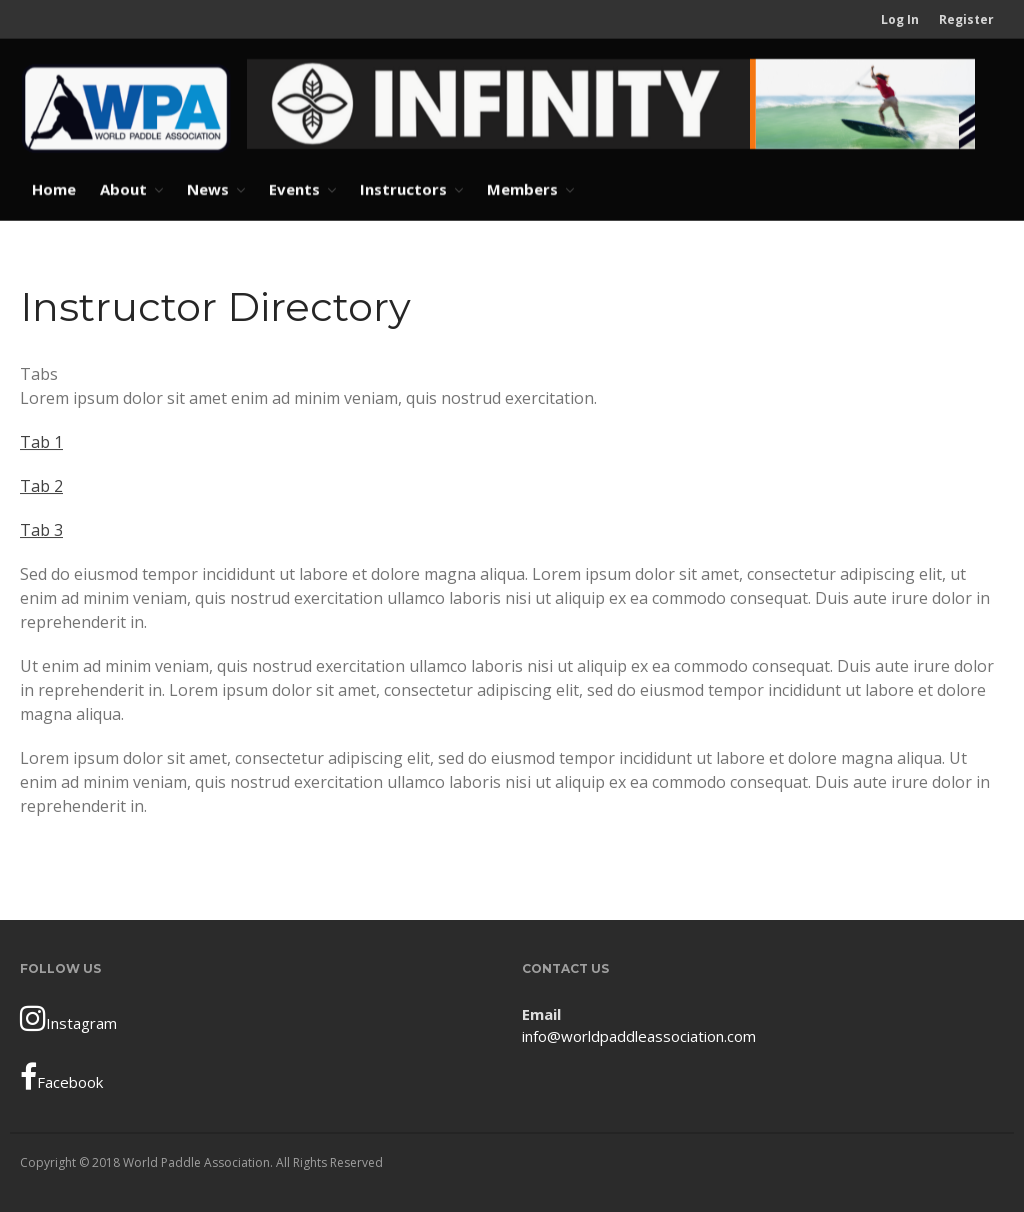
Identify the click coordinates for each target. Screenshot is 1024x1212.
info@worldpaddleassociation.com (639, 1036)
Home (54, 189)
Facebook (61, 1077)
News (208, 189)
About (123, 189)
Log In (900, 19)
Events (294, 189)
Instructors (403, 189)
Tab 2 (41, 486)
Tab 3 (41, 530)
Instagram (68, 1018)
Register (966, 19)
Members (522, 189)
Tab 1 (41, 442)
